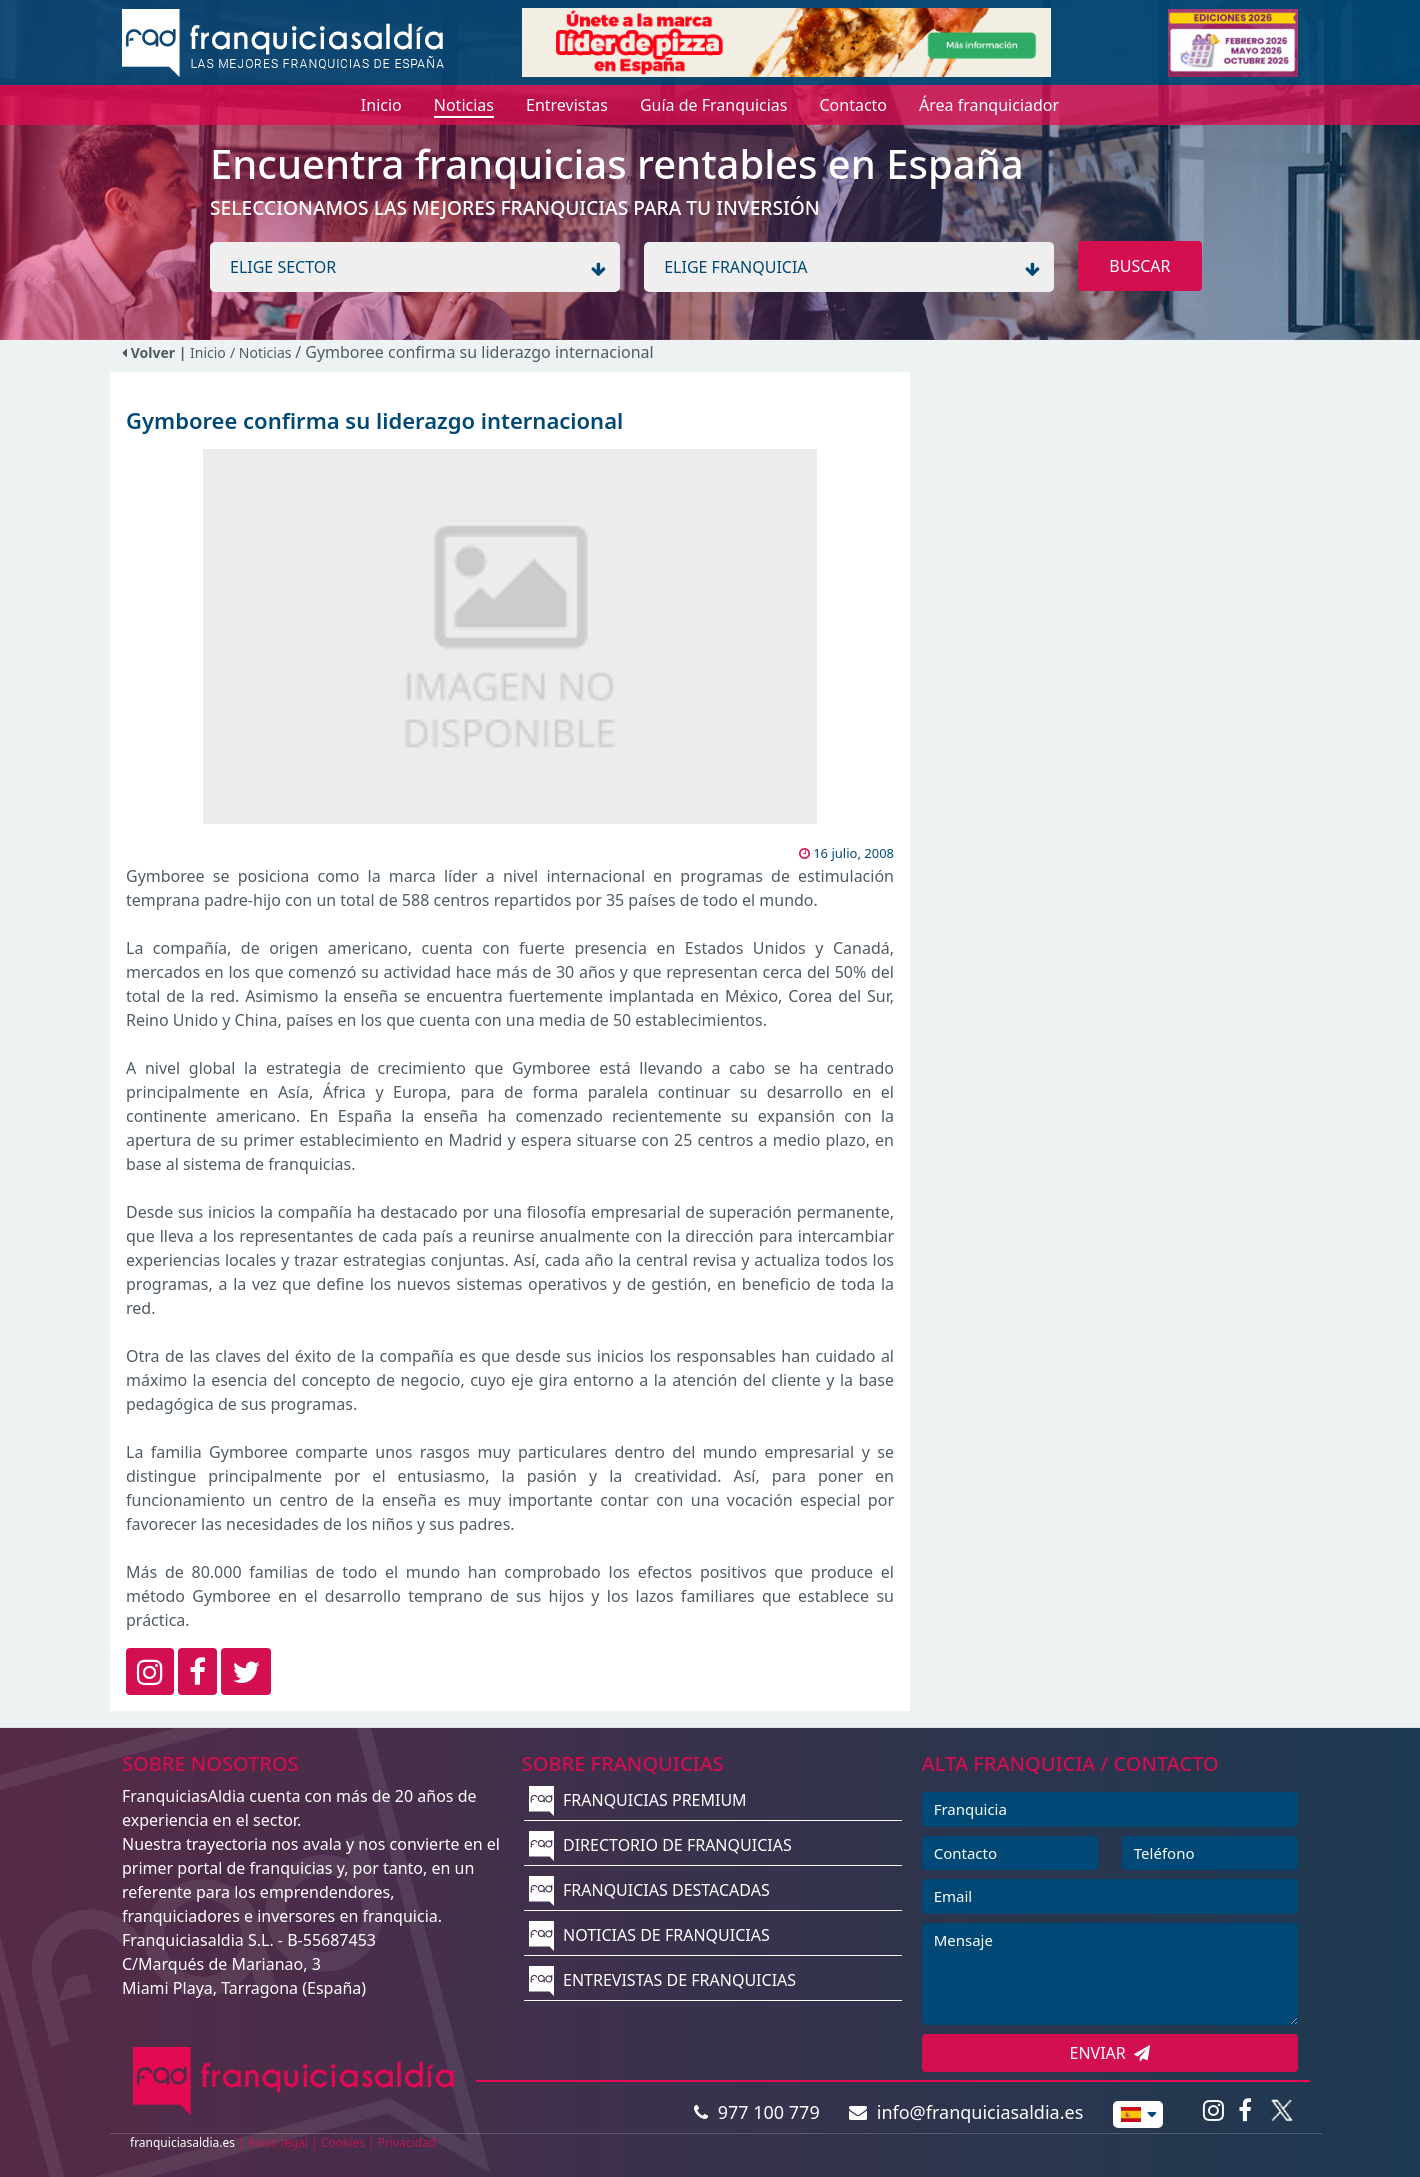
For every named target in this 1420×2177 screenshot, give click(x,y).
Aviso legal (278, 2142)
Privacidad (407, 2142)
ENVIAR (1110, 2053)
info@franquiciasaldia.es (966, 2112)
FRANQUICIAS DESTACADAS (649, 1890)
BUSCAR (1139, 266)
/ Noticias (262, 352)
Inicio (208, 352)
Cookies (343, 2142)
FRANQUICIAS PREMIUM (638, 1800)
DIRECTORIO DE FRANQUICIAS (660, 1845)
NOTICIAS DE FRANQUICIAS (649, 1935)
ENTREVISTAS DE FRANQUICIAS (662, 1980)
